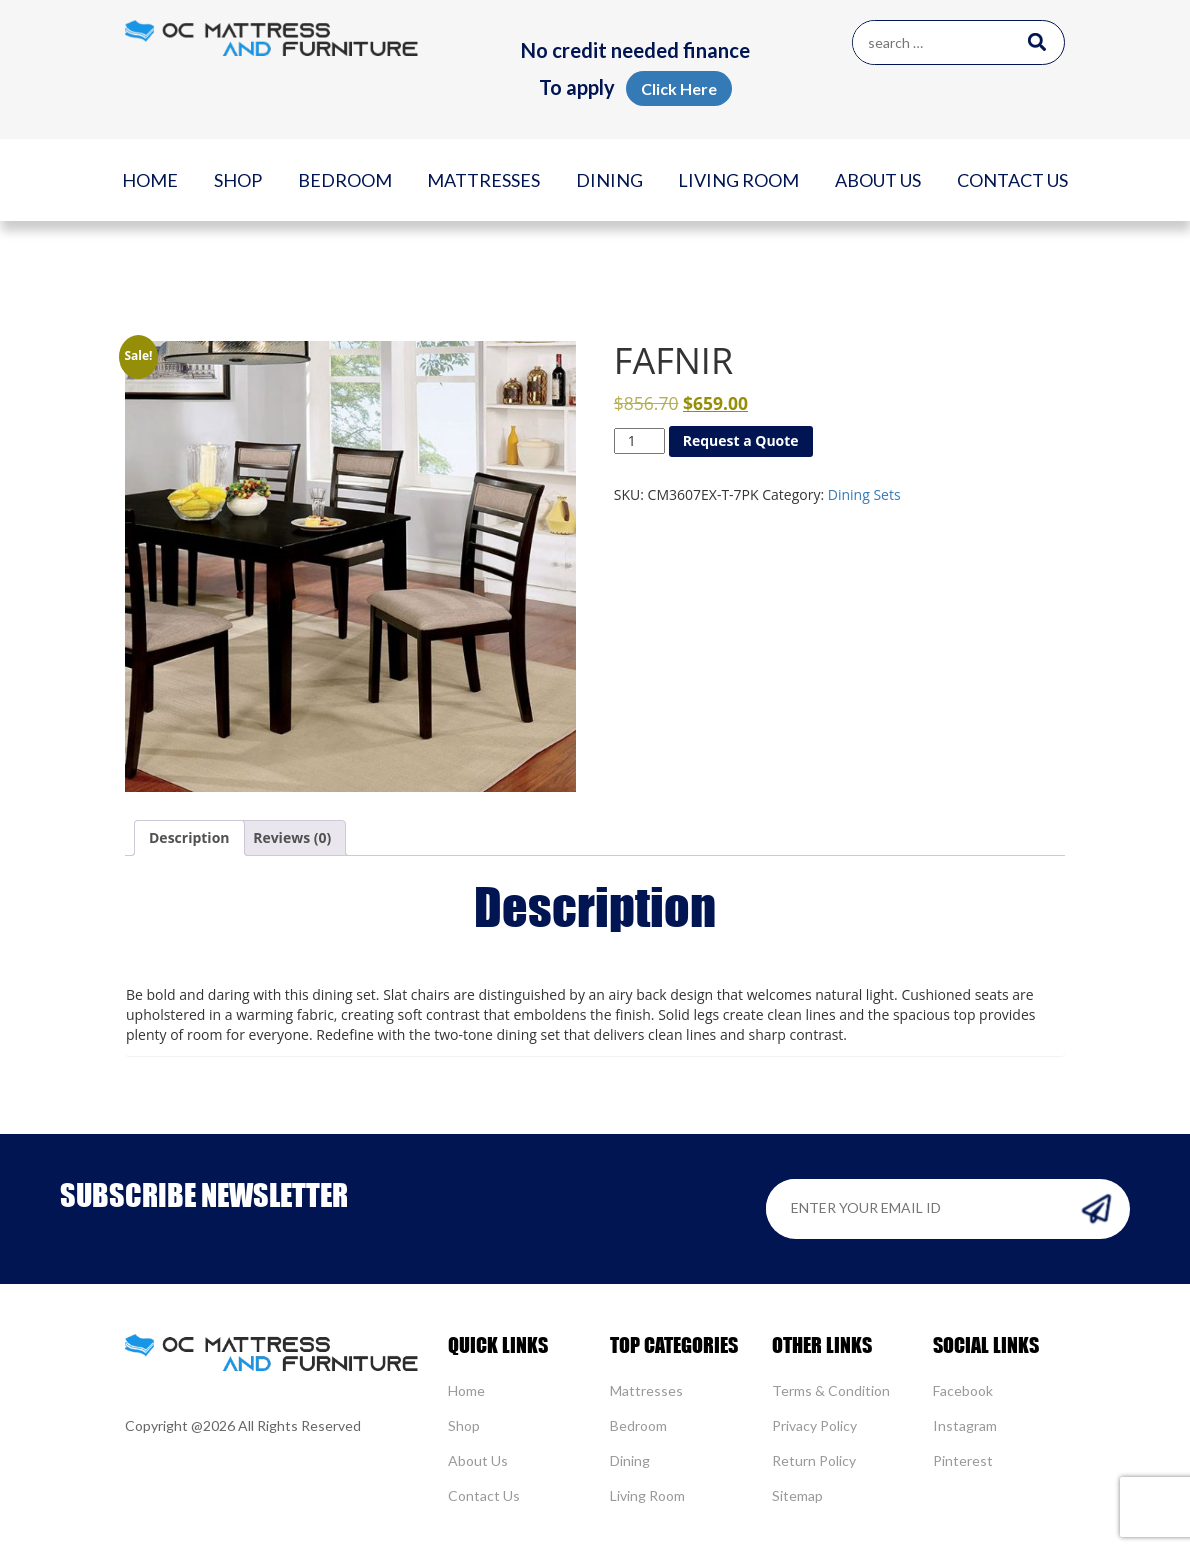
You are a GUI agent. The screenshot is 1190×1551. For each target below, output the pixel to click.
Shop (238, 180)
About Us (878, 180)
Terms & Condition (831, 1390)
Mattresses (483, 180)
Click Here (679, 88)
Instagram (965, 1425)
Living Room (738, 180)
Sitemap (797, 1495)
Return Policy (814, 1460)
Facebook (963, 1390)
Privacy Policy (814, 1425)
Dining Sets (864, 494)
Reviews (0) (292, 837)
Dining (609, 180)
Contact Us (1012, 180)
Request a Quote (741, 440)
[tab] (189, 838)
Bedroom (345, 180)
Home (150, 180)
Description (189, 837)
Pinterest (963, 1460)
